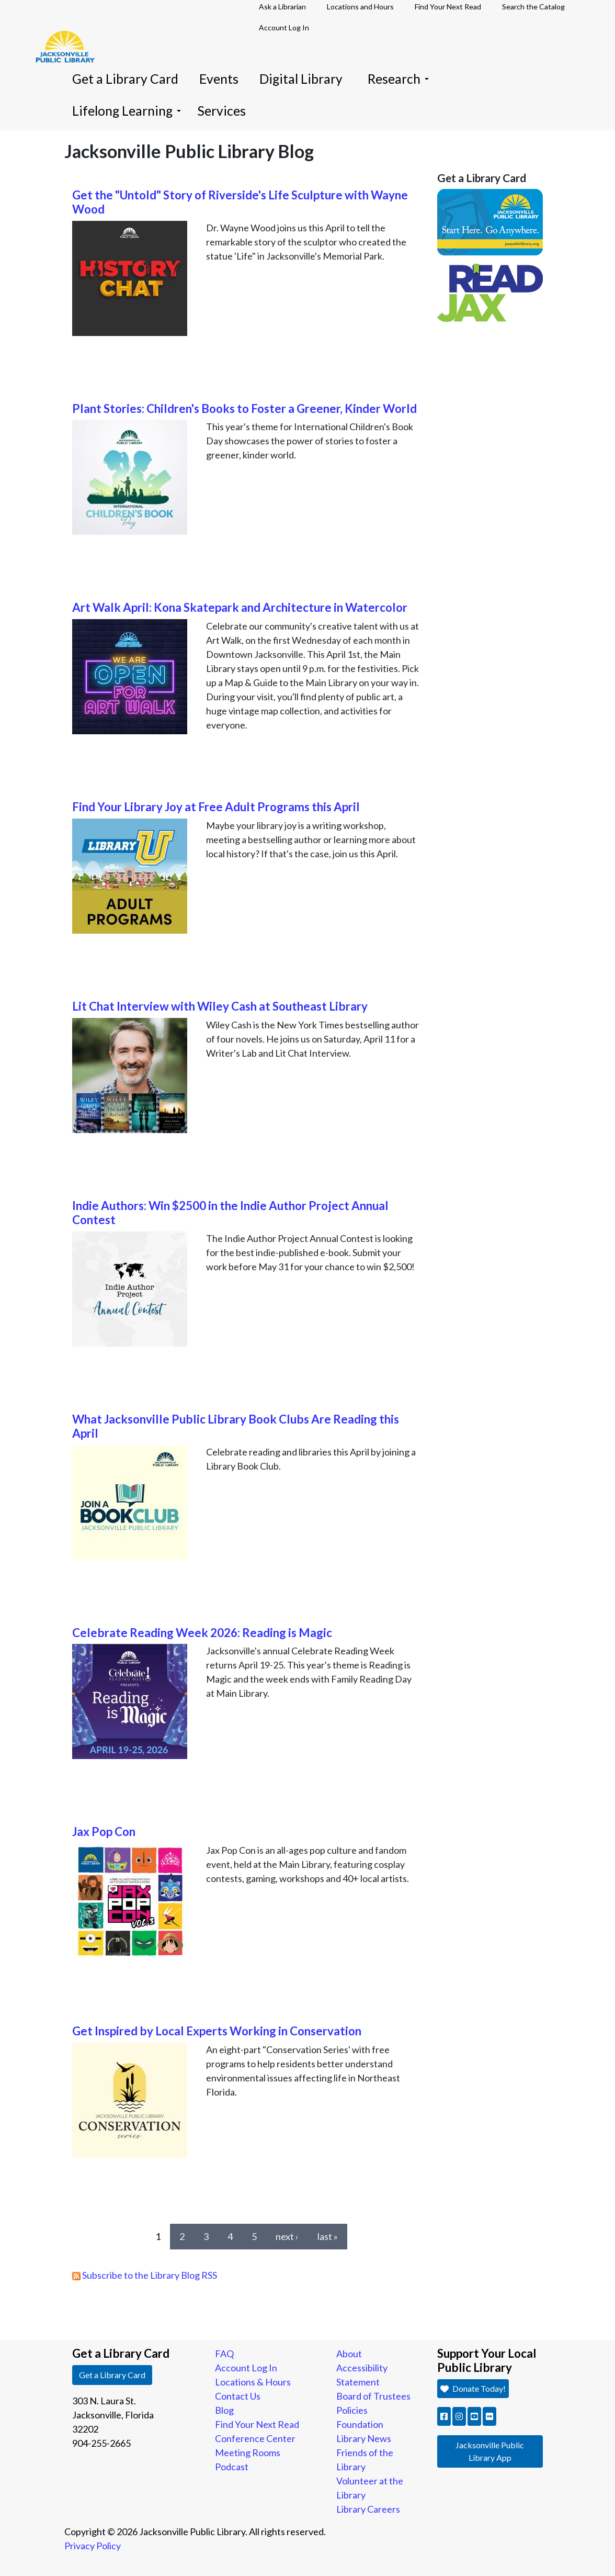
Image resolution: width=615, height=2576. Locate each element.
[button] (444, 2416)
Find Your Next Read (257, 2424)
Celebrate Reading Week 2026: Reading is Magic (202, 1633)
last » (327, 2236)
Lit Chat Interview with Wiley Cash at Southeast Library (220, 1006)
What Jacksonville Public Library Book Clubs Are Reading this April (235, 1426)
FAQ (224, 2353)
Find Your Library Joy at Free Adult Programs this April (216, 807)
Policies (352, 2410)
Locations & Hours (253, 2382)
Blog (224, 2410)
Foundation (359, 2424)
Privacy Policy (92, 2545)
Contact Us (237, 2396)
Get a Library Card (125, 78)
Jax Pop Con (103, 1831)
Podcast (231, 2466)
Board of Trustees (373, 2396)
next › (287, 2236)
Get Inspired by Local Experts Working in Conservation (216, 2031)
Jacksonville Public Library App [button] (489, 2451)
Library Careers (368, 2509)
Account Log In (284, 27)
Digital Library (301, 78)
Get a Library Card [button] (112, 2375)
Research (398, 78)
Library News (363, 2438)
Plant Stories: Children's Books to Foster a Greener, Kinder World (244, 408)
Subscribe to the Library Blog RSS (144, 2275)
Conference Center (255, 2438)
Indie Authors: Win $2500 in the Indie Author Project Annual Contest (230, 1213)
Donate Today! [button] (473, 2388)
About (349, 2353)
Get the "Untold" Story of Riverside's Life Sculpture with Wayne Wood (240, 202)
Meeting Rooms (247, 2452)
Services (222, 110)
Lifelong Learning (126, 110)
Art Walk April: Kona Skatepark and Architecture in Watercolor (239, 607)
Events (218, 78)
